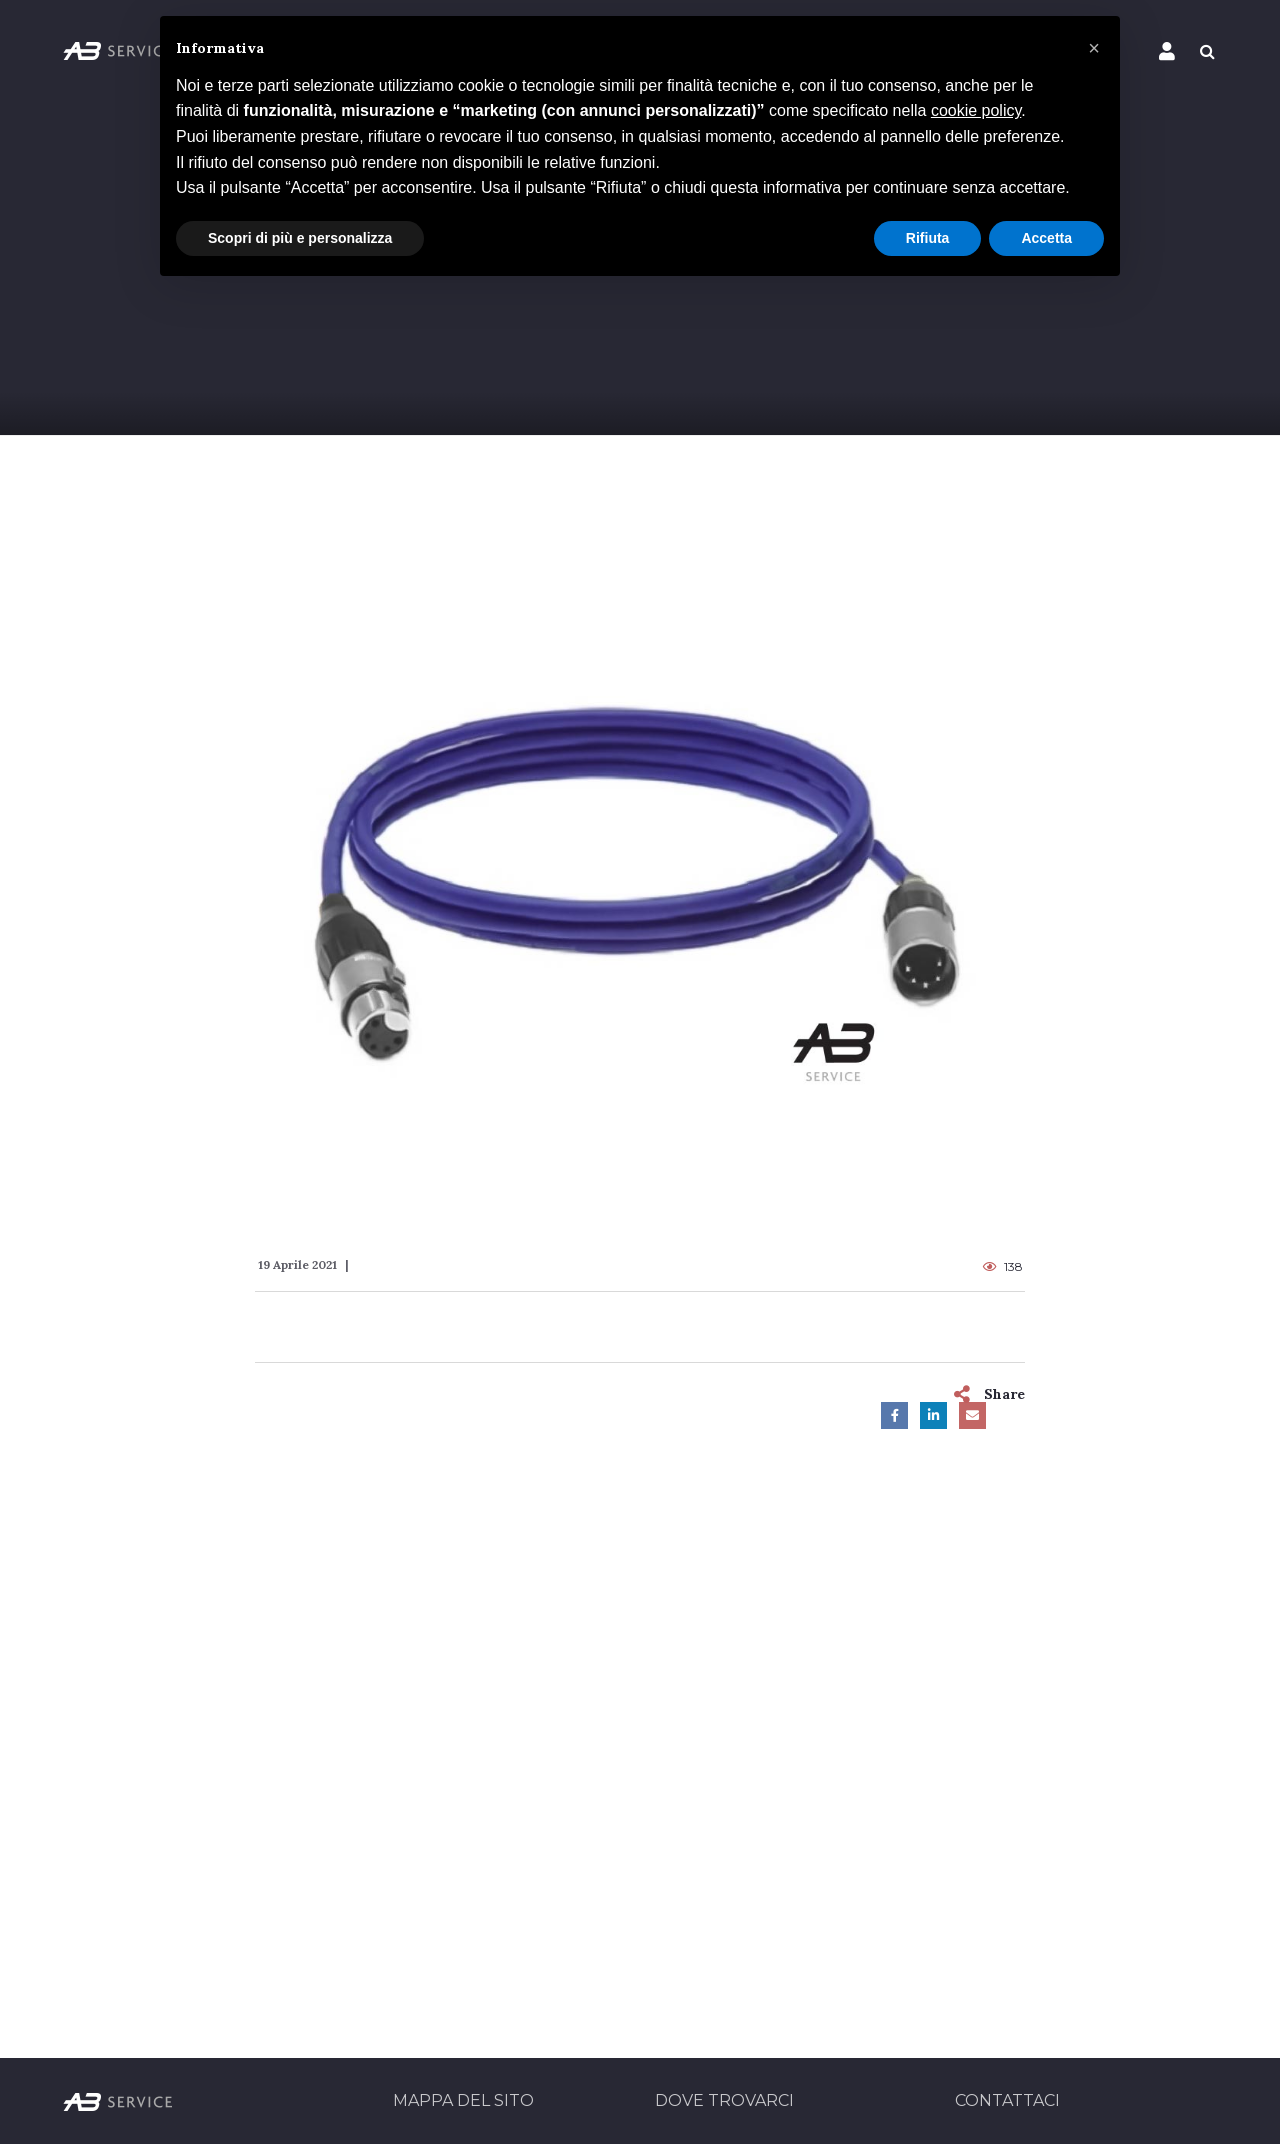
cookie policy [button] (976, 110)
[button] (1094, 48)
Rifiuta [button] (928, 238)
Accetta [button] (1046, 238)
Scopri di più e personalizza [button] (300, 238)
